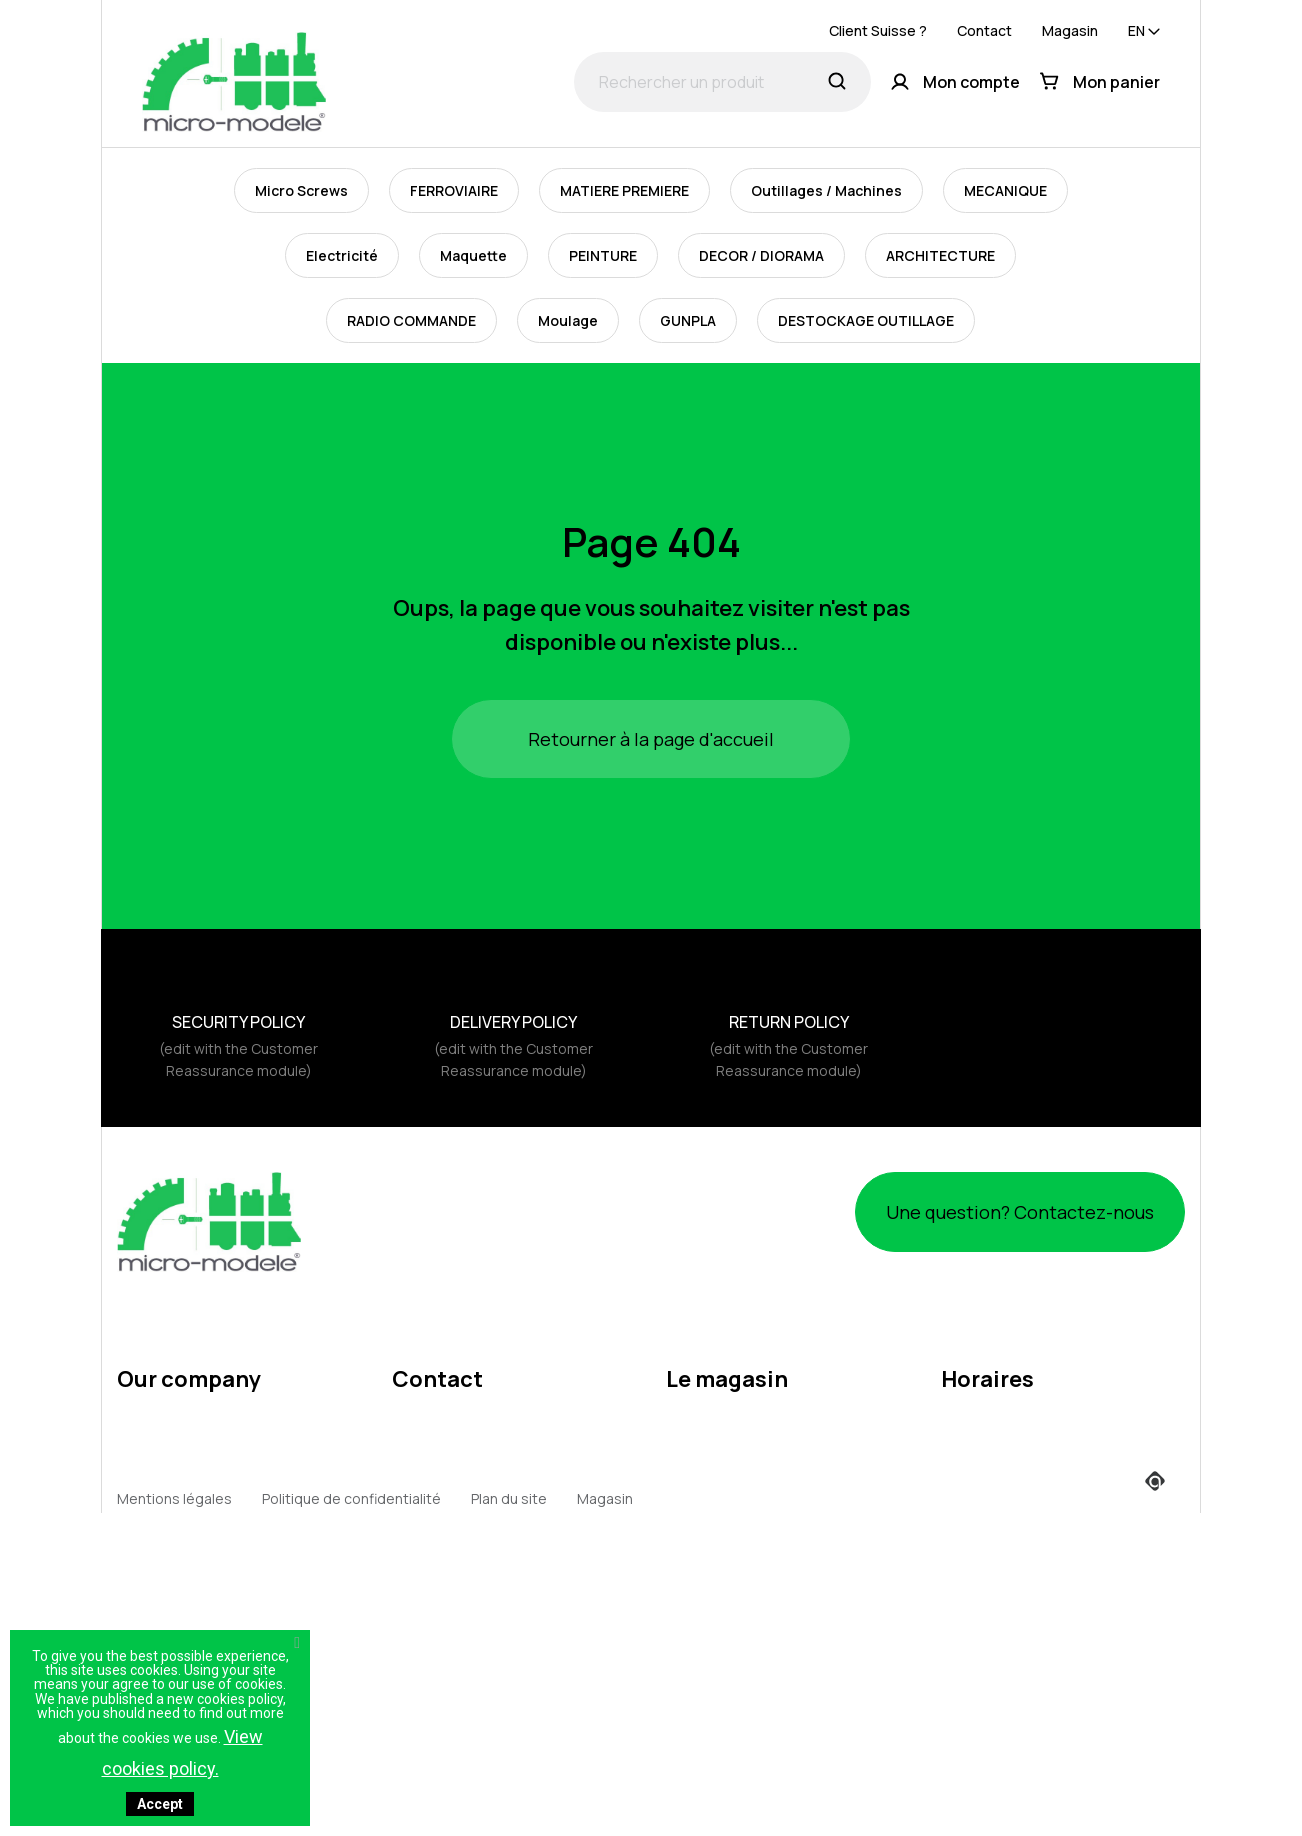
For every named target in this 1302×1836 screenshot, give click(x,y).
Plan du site (509, 1805)
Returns (143, 1535)
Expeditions (156, 1573)
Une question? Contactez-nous (986, 1211)
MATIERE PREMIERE (624, 190)
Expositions (156, 1611)
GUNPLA (688, 320)
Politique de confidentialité (351, 1805)
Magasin (1070, 30)
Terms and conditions (189, 1421)
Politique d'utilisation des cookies (228, 1497)
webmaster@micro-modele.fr (490, 1479)
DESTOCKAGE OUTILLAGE (866, 320)
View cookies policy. (182, 1752)
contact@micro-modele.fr (478, 1447)
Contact (984, 30)
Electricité (342, 255)
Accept (160, 1804)
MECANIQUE (1005, 190)
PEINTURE (603, 255)
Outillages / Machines (826, 190)
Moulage (568, 320)
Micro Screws (301, 190)
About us (147, 1459)
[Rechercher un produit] (722, 82)
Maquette (473, 255)
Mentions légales (174, 1383)
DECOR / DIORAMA (761, 255)
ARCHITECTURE (940, 255)
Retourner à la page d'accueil (651, 738)
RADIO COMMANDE (411, 320)
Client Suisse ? (878, 30)
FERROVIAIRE (454, 190)
